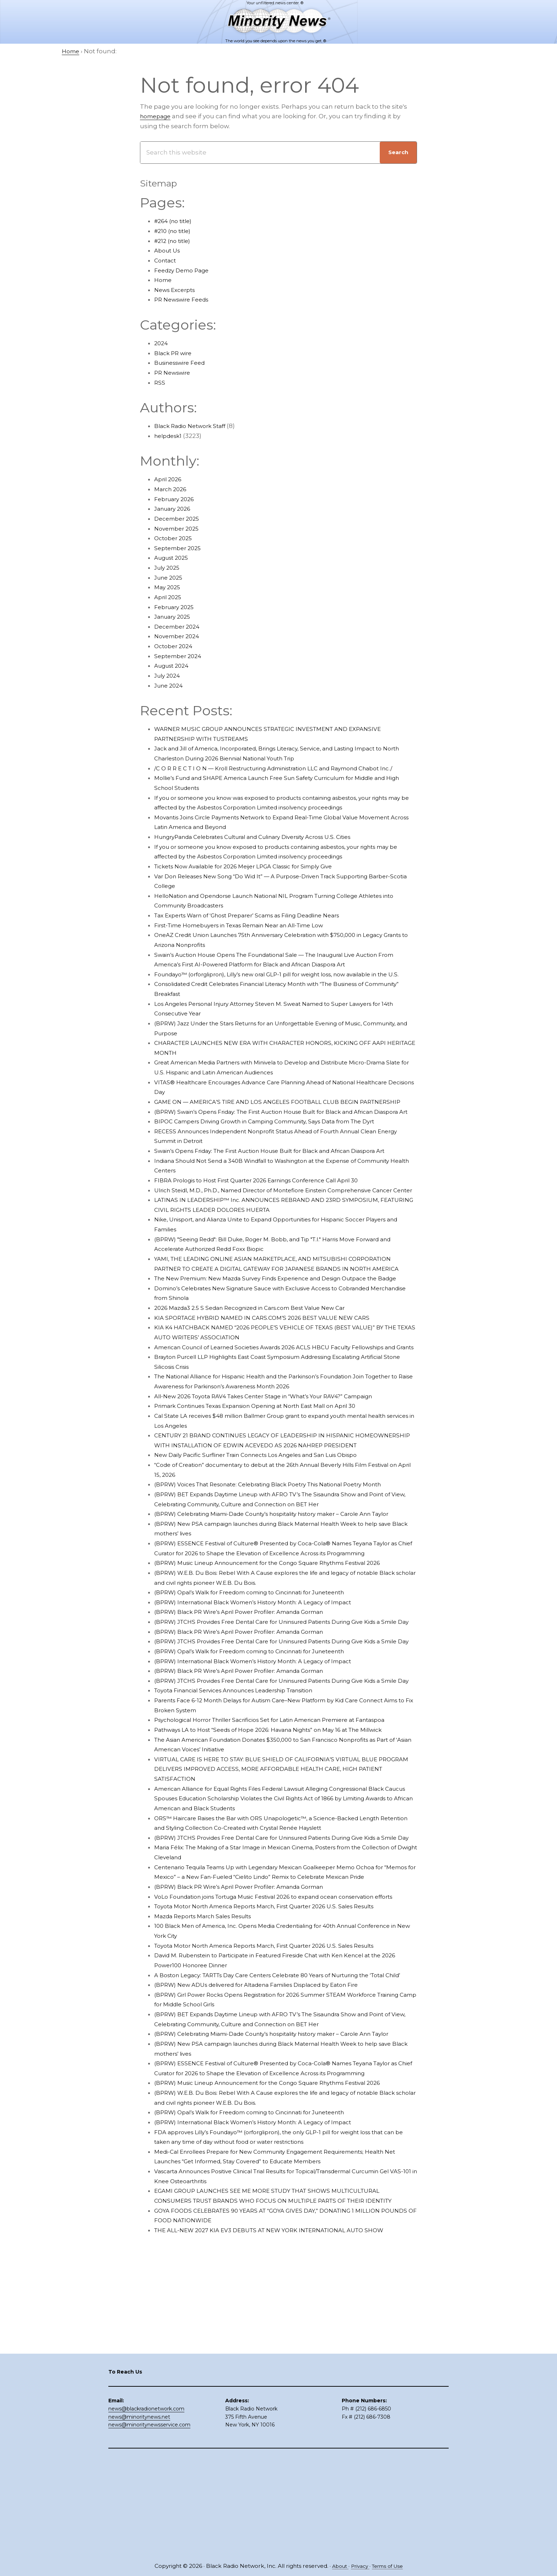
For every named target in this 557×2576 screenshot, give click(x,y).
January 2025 (174, 616)
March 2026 (172, 489)
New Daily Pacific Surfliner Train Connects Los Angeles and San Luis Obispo (269, 1543)
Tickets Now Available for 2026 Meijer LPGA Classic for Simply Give (254, 876)
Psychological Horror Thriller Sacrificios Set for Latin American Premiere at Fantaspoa (285, 1857)
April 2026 (169, 479)
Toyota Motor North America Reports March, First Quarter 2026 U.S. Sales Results (277, 2073)
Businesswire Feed (183, 362)
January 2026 (174, 508)
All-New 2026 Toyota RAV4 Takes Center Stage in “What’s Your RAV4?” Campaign (277, 1474)
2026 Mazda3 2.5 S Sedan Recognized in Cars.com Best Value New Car (260, 1376)
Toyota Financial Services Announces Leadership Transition (245, 1827)
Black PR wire (175, 353)
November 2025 (179, 528)
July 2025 (168, 567)
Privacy (358, 2566)
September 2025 (180, 548)
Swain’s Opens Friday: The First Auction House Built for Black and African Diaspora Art (285, 1190)
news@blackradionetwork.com (146, 2507)
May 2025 (168, 587)
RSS (160, 382)
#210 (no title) (174, 230)
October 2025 (175, 538)
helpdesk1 (169, 435)
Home (164, 279)
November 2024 (179, 636)
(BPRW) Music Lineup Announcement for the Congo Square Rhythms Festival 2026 (282, 1670)
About (336, 2566)
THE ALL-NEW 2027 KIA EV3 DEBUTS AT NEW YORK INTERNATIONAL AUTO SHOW (280, 2426)
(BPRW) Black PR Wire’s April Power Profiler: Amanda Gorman (249, 1719)
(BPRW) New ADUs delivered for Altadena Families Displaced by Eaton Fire (269, 2161)
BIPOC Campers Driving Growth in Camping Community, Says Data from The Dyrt (279, 1160)
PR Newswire (174, 372)
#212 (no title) (174, 240)
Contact (166, 260)
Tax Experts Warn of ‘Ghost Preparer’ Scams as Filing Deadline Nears (259, 925)
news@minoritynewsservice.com (149, 2523)
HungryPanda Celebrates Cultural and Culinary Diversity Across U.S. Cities (266, 846)
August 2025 (173, 557)
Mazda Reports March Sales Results (208, 2082)
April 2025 (169, 597)
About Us (168, 250)
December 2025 (179, 518)
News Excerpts (177, 289)
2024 (161, 343)
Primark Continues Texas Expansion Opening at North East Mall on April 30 (268, 1484)
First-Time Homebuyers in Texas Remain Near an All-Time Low (250, 934)
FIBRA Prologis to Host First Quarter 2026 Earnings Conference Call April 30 (269, 1219)
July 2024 (168, 675)
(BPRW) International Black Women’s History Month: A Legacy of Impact (265, 1710)
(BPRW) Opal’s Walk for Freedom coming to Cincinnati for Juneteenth (262, 1700)
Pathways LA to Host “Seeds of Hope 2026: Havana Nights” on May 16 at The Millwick (282, 1867)
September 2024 (180, 656)
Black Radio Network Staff (193, 425)
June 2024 (170, 685)
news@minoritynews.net (139, 2515)
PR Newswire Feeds (184, 299)
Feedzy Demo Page (184, 270)
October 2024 (175, 646)
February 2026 (176, 499)
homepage (157, 116)
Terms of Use (389, 2566)
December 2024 (179, 626)
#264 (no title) (175, 220)
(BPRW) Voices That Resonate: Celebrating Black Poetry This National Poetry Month (282, 1572)
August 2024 (173, 665)
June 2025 (170, 577)
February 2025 (176, 607)
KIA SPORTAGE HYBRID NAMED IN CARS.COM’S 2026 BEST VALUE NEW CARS (271, 1386)
